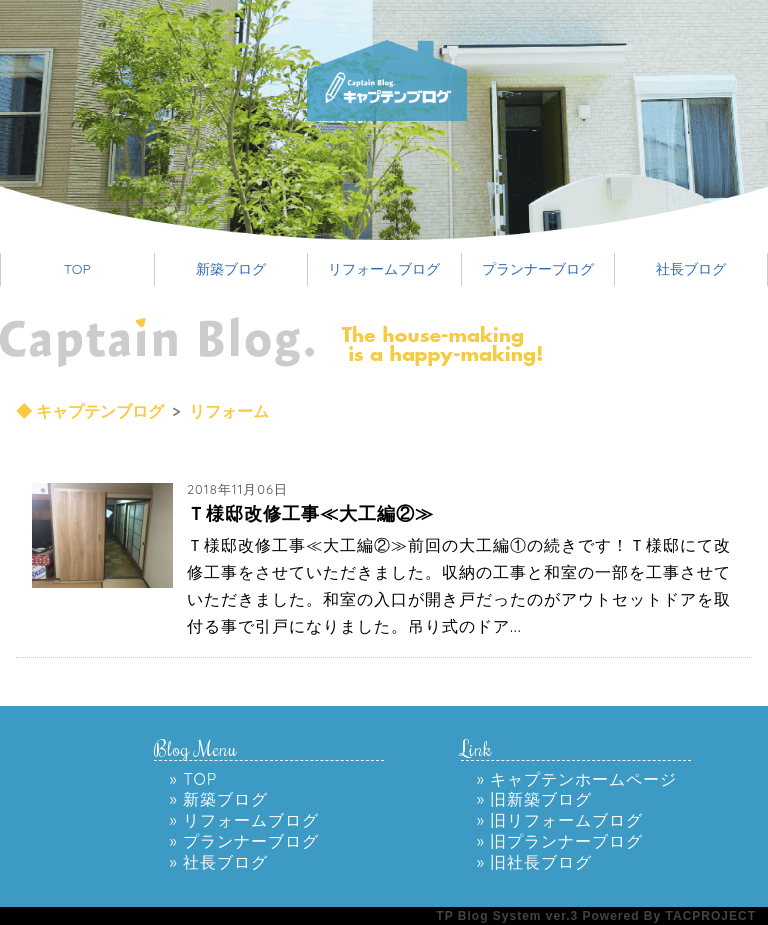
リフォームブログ (384, 269)
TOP (77, 269)
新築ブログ (231, 269)
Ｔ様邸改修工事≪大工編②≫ (310, 513)
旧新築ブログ (541, 799)
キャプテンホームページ (583, 779)
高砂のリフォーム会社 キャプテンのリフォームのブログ (422, 80)
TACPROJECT (711, 916)
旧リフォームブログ (566, 820)
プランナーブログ (538, 269)
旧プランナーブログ (566, 841)
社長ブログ (691, 269)
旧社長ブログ (541, 862)
